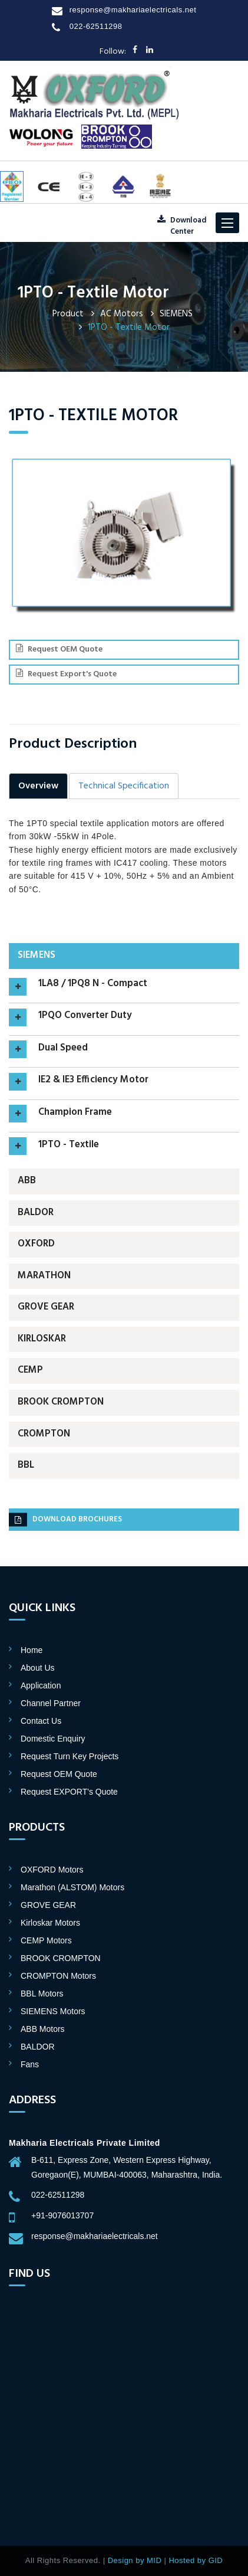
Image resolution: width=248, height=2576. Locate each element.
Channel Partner (51, 1703)
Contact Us (41, 1721)
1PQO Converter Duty (85, 1016)
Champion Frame (75, 1113)
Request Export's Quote (66, 674)
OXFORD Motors (52, 1869)
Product (68, 314)
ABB (27, 1181)
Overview (38, 786)
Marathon (44, 1276)
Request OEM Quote (59, 649)
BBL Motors (42, 1993)
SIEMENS (176, 314)
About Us (38, 1667)
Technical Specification (123, 786)
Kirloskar (42, 1339)
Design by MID (135, 2560)
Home (31, 1650)
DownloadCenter (181, 226)
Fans (30, 2064)
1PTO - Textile (68, 1145)
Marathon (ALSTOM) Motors (72, 1887)
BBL (26, 1465)
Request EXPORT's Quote (69, 1791)
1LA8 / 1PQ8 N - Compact (92, 984)
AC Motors (121, 314)
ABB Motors (43, 2029)
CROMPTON (44, 1434)
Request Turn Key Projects (69, 1756)
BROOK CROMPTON (61, 1402)
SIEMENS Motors (53, 2011)
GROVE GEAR (46, 1307)
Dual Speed (63, 1049)
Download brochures (65, 1520)
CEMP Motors (46, 1940)
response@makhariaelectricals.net (133, 9)
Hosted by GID (195, 2560)
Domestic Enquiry (53, 1738)
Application (41, 1685)
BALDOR (36, 1212)
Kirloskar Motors (50, 1922)
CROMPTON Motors (58, 1976)
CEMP (30, 1370)
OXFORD (36, 1244)
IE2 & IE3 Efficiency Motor (93, 1080)
